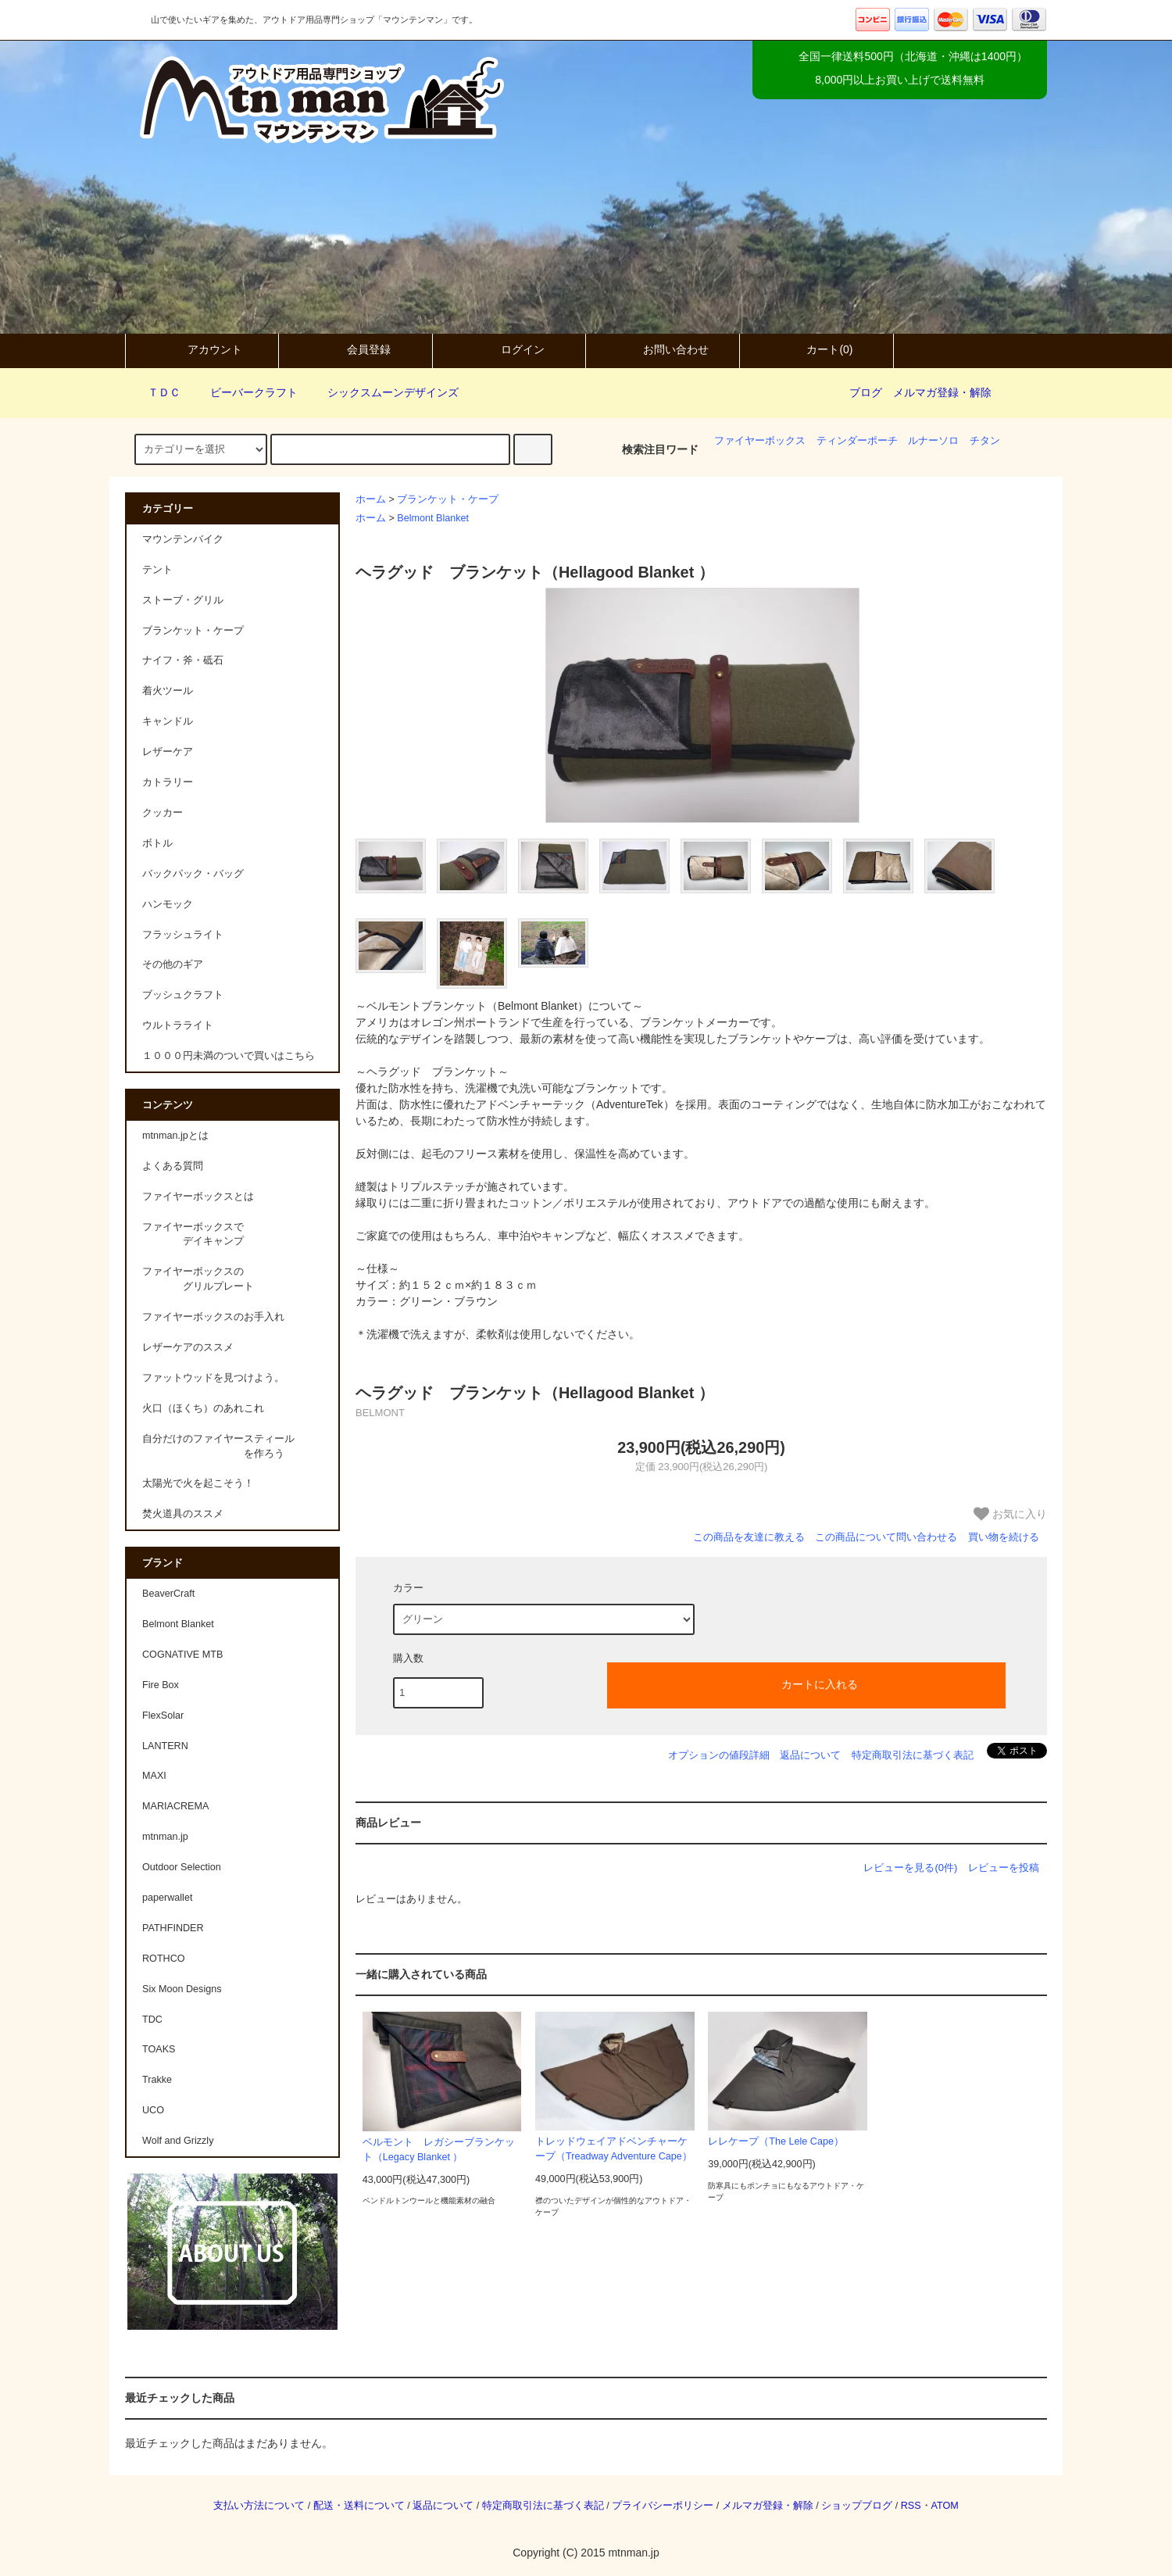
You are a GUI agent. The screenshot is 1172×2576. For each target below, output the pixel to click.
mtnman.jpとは (175, 1135)
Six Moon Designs (182, 1989)
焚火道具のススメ (182, 1513)
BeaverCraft (168, 1593)
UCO (153, 2110)
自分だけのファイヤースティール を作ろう (218, 1446)
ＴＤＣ (154, 392)
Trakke (157, 2079)
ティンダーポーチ (857, 440)
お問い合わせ (662, 349)
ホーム (371, 499)
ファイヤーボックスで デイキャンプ (193, 1234)
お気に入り (1010, 1514)
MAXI (154, 1775)
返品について (810, 1755)
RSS (911, 2505)
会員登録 (355, 349)
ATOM (945, 2505)
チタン (985, 440)
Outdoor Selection (181, 1867)
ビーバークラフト (244, 392)
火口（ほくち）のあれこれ (203, 1408)
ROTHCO (163, 1958)
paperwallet (167, 1897)
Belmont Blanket (433, 518)
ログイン (509, 349)
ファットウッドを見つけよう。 (213, 1377)
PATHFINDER (173, 1928)
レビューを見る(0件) (910, 1867)
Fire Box (160, 1685)
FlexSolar (163, 1715)
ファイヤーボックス (760, 440)
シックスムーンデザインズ (384, 392)
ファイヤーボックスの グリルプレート (198, 1279)
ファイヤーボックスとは (198, 1196)
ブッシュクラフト (182, 994)
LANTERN (165, 1746)
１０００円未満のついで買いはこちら (228, 1055)
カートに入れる (806, 1683)
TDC (152, 2019)
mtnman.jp (165, 1836)
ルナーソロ (933, 440)
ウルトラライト (177, 1025)
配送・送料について (359, 2505)
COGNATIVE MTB (182, 1654)
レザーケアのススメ (188, 1347)
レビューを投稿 (1003, 1867)
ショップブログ (856, 2505)
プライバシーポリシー (662, 2505)
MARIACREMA (175, 1806)
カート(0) (816, 349)
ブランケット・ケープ (447, 499)
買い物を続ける (1003, 1537)
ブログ (865, 392)
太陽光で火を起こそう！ (198, 1483)
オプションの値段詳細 (719, 1755)
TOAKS (158, 2049)
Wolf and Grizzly (177, 2140)
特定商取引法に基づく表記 (913, 1755)
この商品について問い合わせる (886, 1537)
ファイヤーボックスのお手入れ (213, 1316)
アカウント (201, 349)
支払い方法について (259, 2505)
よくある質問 (172, 1166)
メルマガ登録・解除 (942, 392)
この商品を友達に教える (749, 1537)
